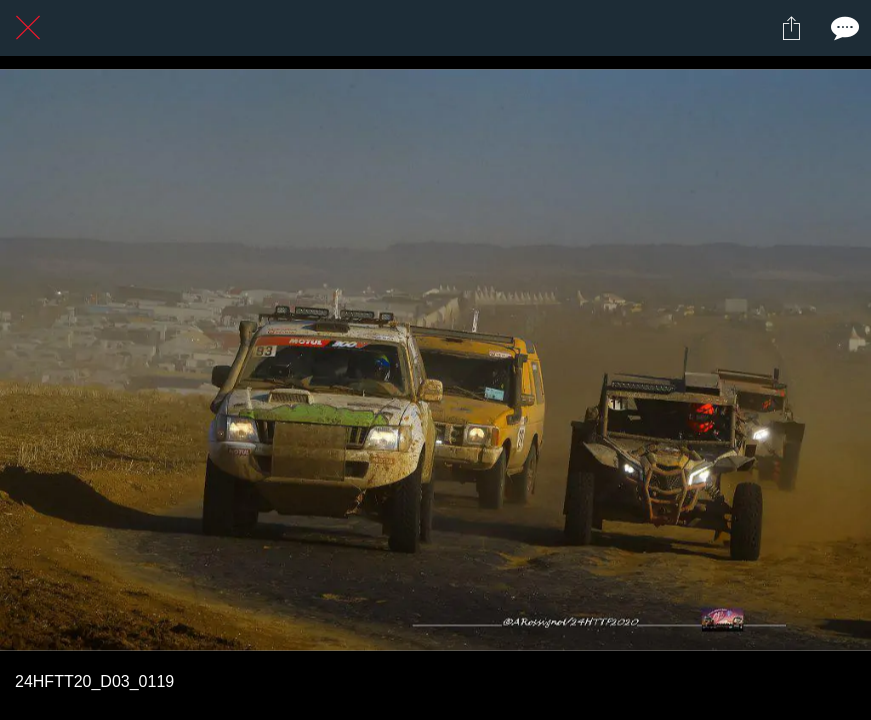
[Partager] (791, 28)
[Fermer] (28, 28)
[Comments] (843, 28)
